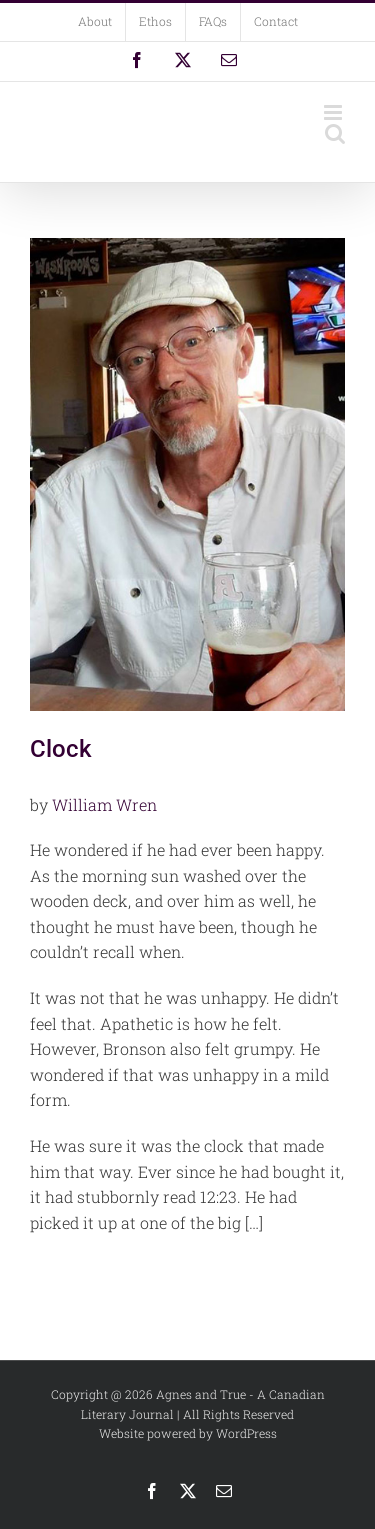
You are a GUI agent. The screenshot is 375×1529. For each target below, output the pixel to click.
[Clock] (187, 474)
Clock (61, 749)
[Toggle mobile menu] (334, 112)
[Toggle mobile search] (335, 133)
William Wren (104, 804)
